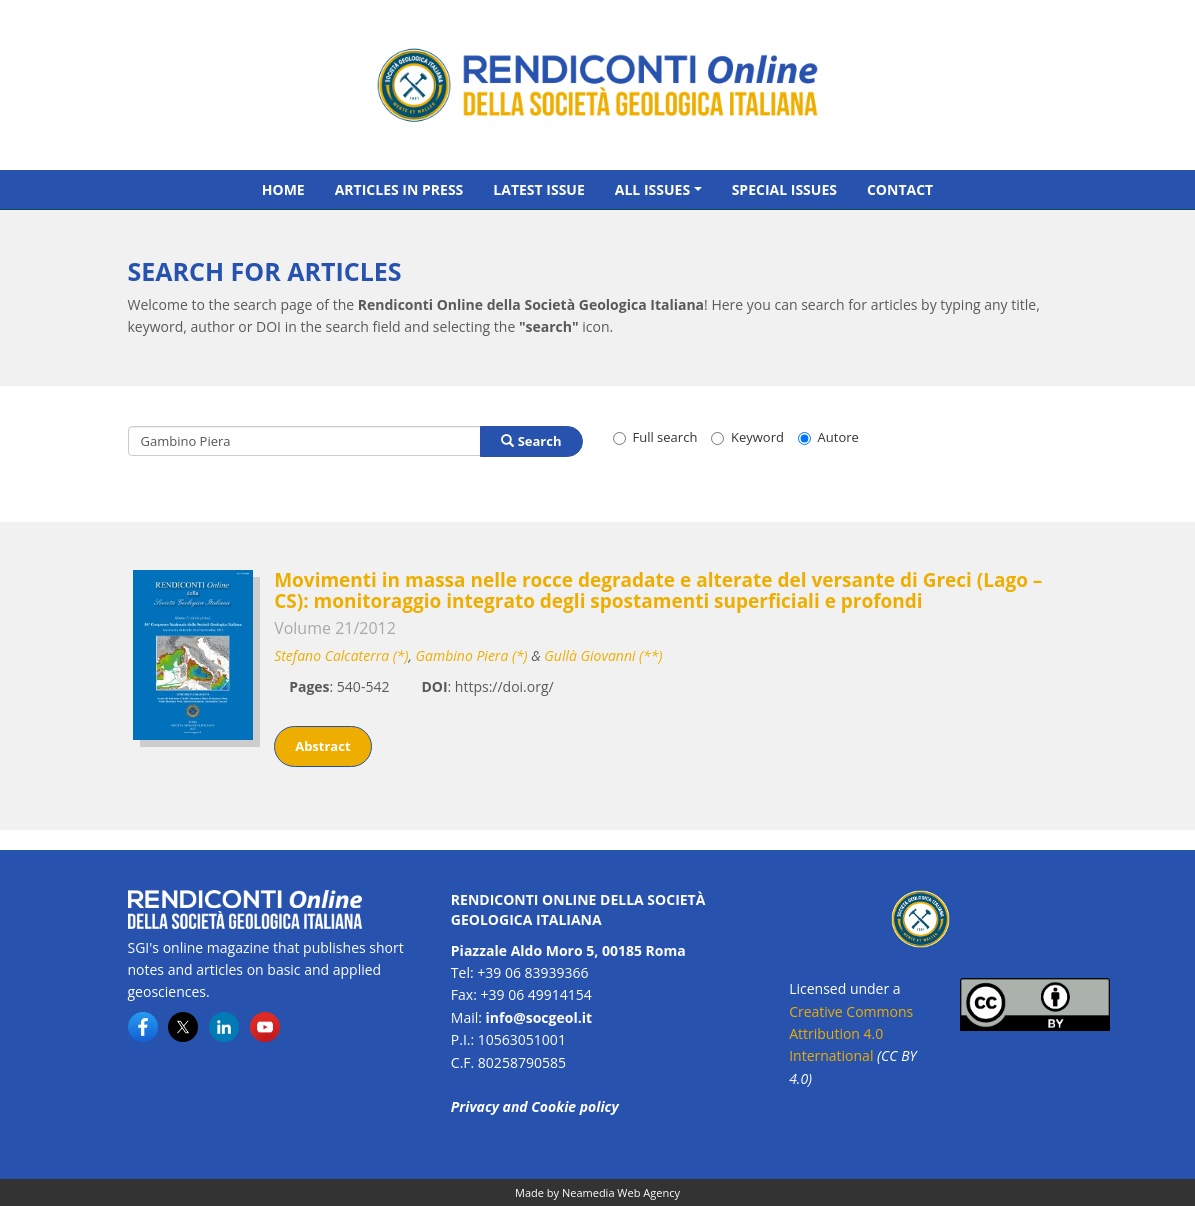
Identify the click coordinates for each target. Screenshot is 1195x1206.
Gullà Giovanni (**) (603, 655)
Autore (828, 437)
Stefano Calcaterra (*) (341, 655)
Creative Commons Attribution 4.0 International (851, 1034)
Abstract (322, 746)
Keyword (747, 437)
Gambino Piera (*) (472, 655)
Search (531, 441)
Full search (655, 437)
